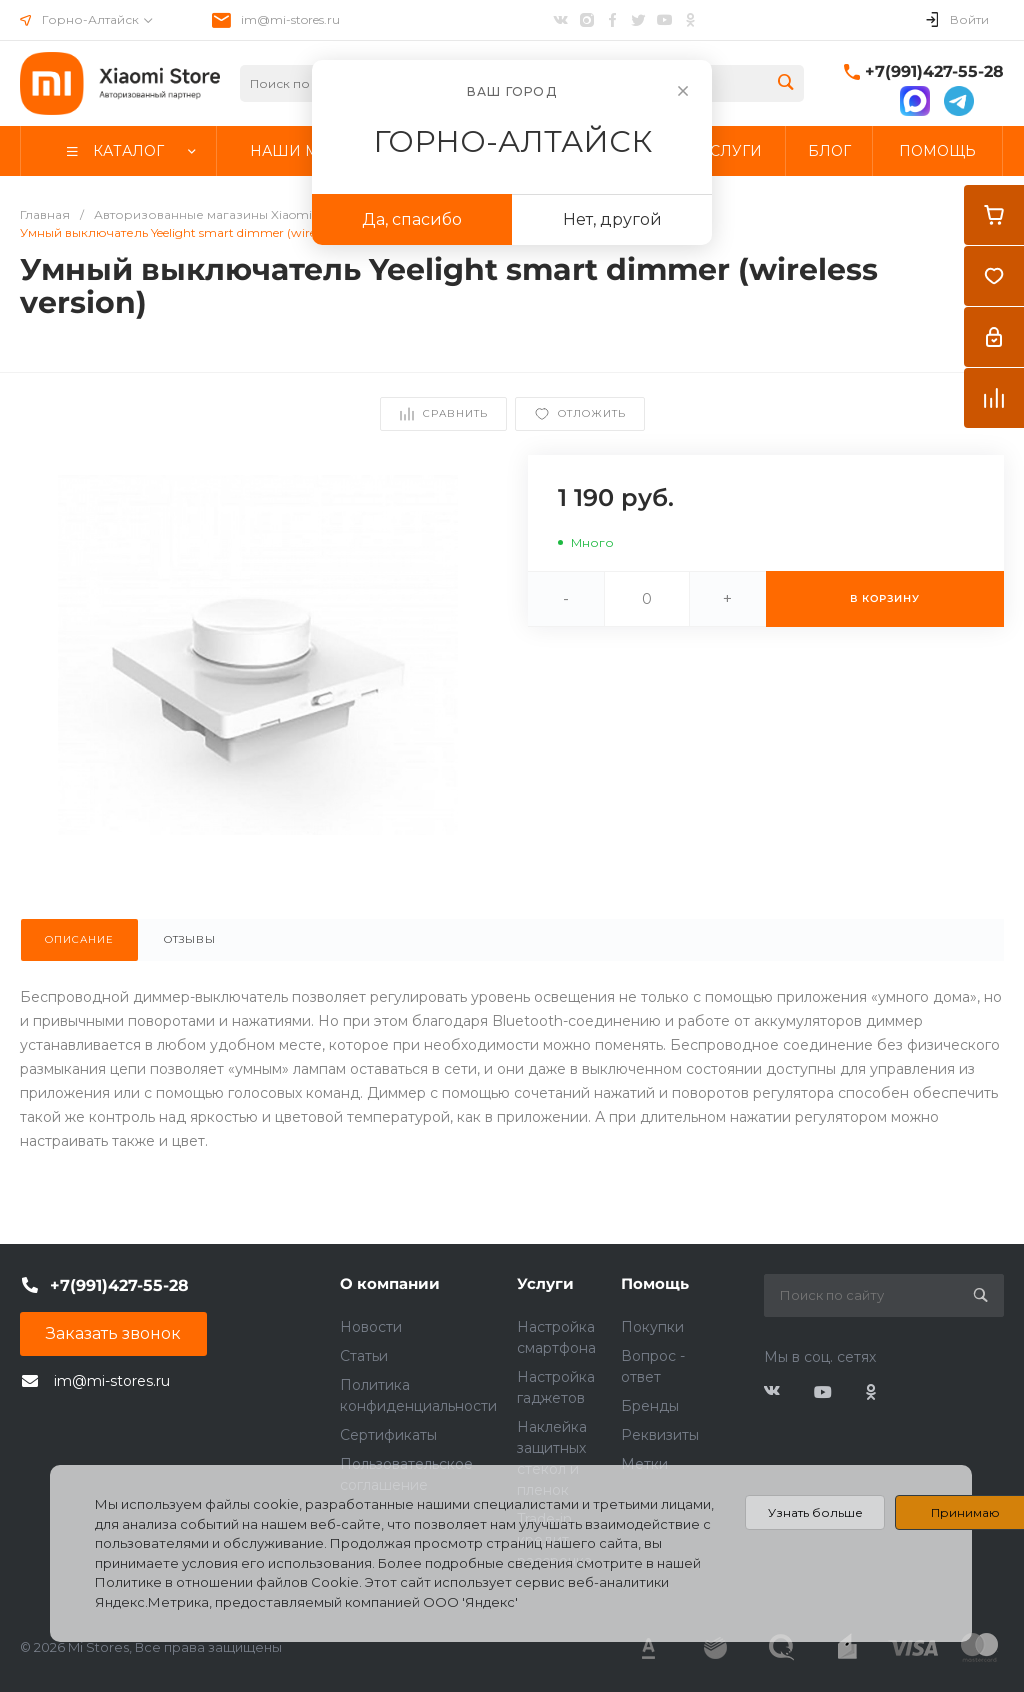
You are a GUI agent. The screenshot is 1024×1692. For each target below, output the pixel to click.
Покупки (652, 1327)
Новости (371, 1327)
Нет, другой (612, 219)
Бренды (650, 1406)
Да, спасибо (412, 219)
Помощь (655, 1283)
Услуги (545, 1283)
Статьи (364, 1356)
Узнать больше (815, 1512)
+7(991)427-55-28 (934, 71)
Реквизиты (660, 1435)
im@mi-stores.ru (290, 19)
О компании (390, 1283)
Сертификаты (388, 1435)
